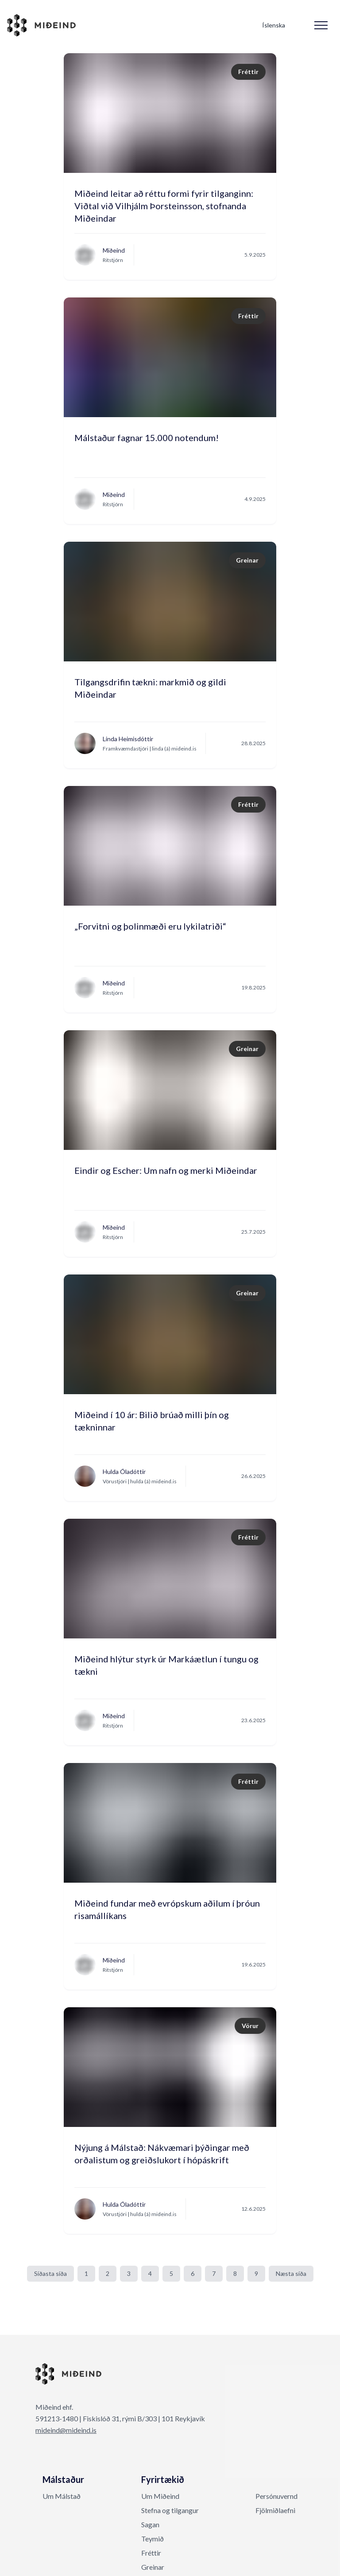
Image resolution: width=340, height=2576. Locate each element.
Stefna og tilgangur (170, 2510)
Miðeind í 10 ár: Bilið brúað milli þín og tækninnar (151, 1420)
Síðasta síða (50, 2273)
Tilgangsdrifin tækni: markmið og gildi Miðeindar (150, 688)
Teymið (152, 2538)
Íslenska (273, 25)
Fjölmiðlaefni (275, 2510)
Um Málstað (61, 2496)
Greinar (152, 2567)
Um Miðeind (160, 2496)
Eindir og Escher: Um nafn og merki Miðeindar (165, 1170)
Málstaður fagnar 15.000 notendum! (146, 437)
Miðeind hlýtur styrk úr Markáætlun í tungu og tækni (166, 1665)
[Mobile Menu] (321, 25)
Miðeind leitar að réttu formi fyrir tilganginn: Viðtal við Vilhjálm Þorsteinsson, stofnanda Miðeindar (163, 201)
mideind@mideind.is (66, 2430)
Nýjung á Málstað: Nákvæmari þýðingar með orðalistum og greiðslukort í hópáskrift (161, 2153)
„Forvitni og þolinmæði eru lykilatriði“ (150, 926)
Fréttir (151, 2553)
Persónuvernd (276, 2496)
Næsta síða (291, 2273)
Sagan (150, 2524)
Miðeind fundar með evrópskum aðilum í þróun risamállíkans (167, 1909)
